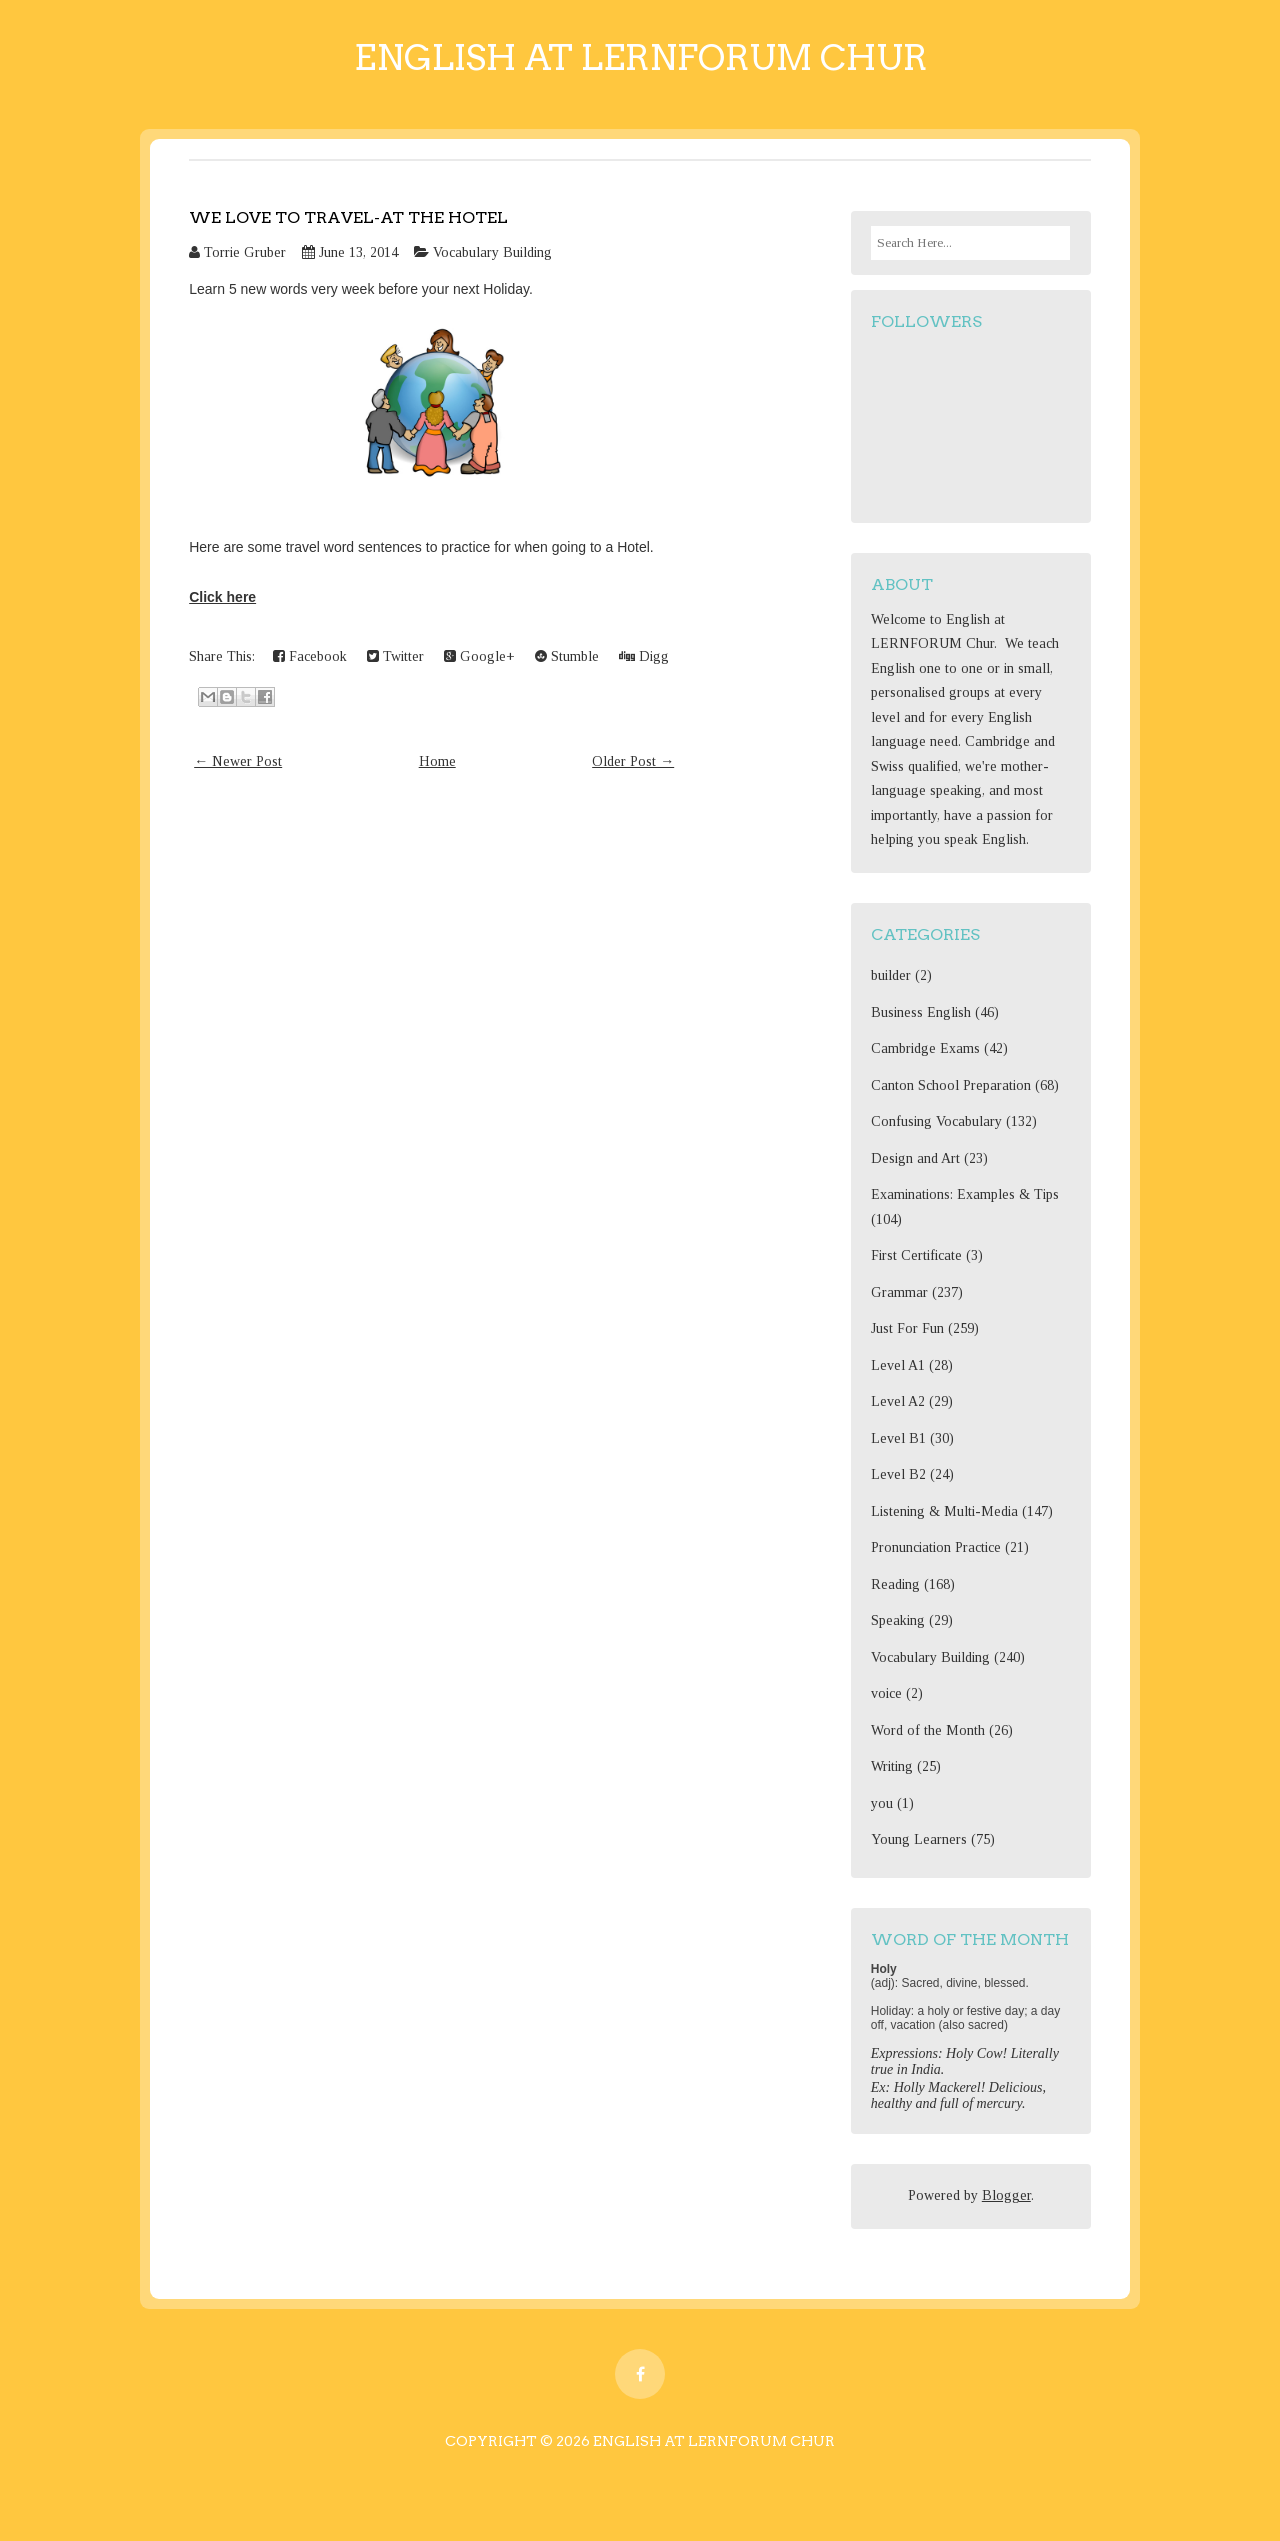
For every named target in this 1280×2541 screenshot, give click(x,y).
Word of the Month (928, 1730)
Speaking (898, 1620)
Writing (892, 1766)
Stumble (567, 656)
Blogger (1006, 2195)
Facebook (310, 656)
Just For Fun (907, 1328)
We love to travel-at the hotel (348, 217)
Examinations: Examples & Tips (965, 1194)
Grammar (899, 1292)
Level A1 (898, 1365)
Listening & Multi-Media (944, 1511)
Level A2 (898, 1401)
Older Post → (633, 761)
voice (886, 1693)
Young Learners (919, 1839)
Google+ (479, 656)
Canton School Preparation (951, 1085)
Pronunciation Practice (936, 1547)
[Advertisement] (434, 970)
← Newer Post (238, 761)
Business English (921, 1012)
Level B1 (898, 1438)
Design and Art (915, 1158)
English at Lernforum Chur (640, 57)
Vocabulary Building (492, 252)
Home (437, 761)
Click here (222, 597)
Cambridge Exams (925, 1048)
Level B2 (898, 1474)
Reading (895, 1584)
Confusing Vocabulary (936, 1121)
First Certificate (916, 1255)
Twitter (395, 656)
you (882, 1803)
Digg (644, 656)
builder (891, 975)
